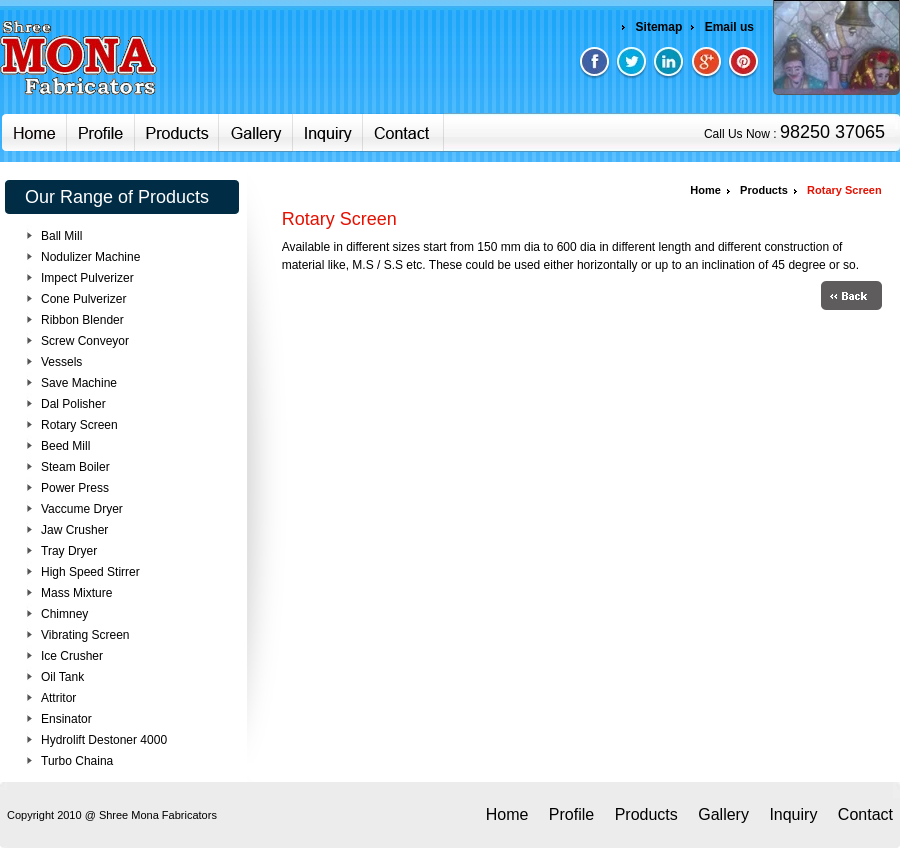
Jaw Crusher (74, 530)
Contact (865, 814)
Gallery (723, 814)
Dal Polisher (73, 404)
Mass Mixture (76, 593)
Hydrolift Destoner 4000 (104, 740)
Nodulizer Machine (90, 257)
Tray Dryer (69, 551)
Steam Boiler (75, 467)
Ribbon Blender (82, 320)
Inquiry (793, 814)
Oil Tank (62, 677)
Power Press (75, 488)
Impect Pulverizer (87, 278)
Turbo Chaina (77, 761)
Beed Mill (65, 446)
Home (705, 190)
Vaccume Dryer (82, 509)
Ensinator (66, 719)
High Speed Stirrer (90, 572)
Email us (729, 27)
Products (762, 190)
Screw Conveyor (85, 341)
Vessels (61, 362)
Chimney (64, 614)
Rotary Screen (79, 425)
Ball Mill (61, 236)
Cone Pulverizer (83, 299)
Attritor (58, 698)
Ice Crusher (72, 656)
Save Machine (79, 383)
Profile (571, 814)
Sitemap (659, 27)
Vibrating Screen (85, 635)
